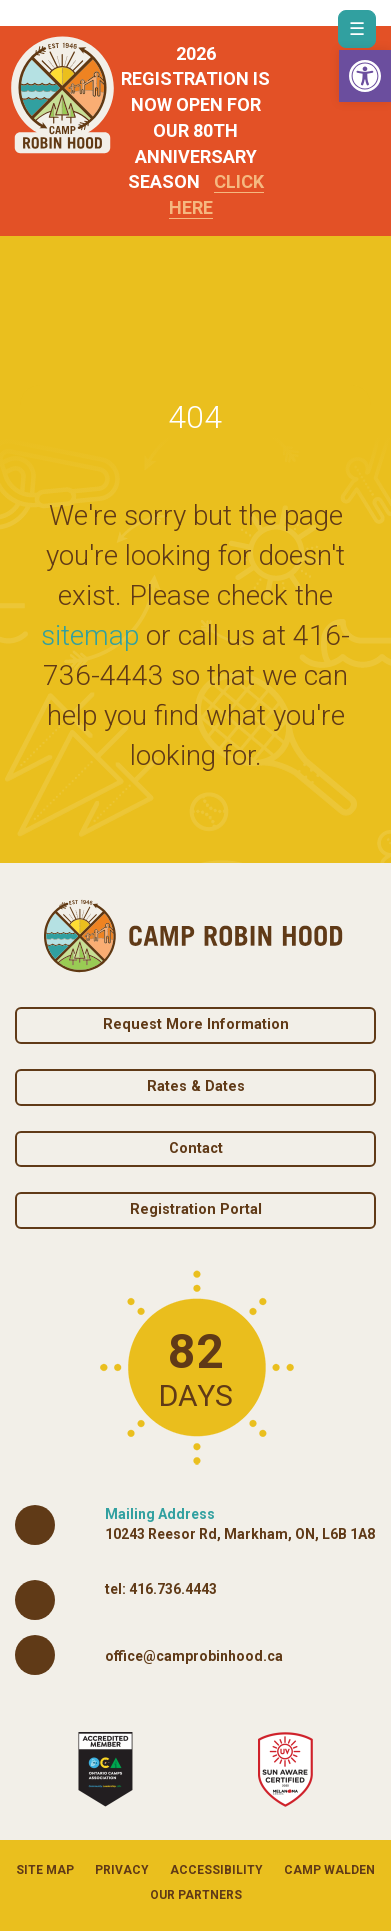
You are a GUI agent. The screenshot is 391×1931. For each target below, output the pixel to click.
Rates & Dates (196, 1086)
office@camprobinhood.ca (194, 1656)
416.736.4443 (173, 1589)
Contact (196, 1148)
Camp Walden (329, 1870)
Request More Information (196, 1024)
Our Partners (196, 1895)
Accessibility (216, 1870)
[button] (365, 76)
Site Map (45, 1870)
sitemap (90, 635)
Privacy (122, 1870)
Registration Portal (196, 1209)
